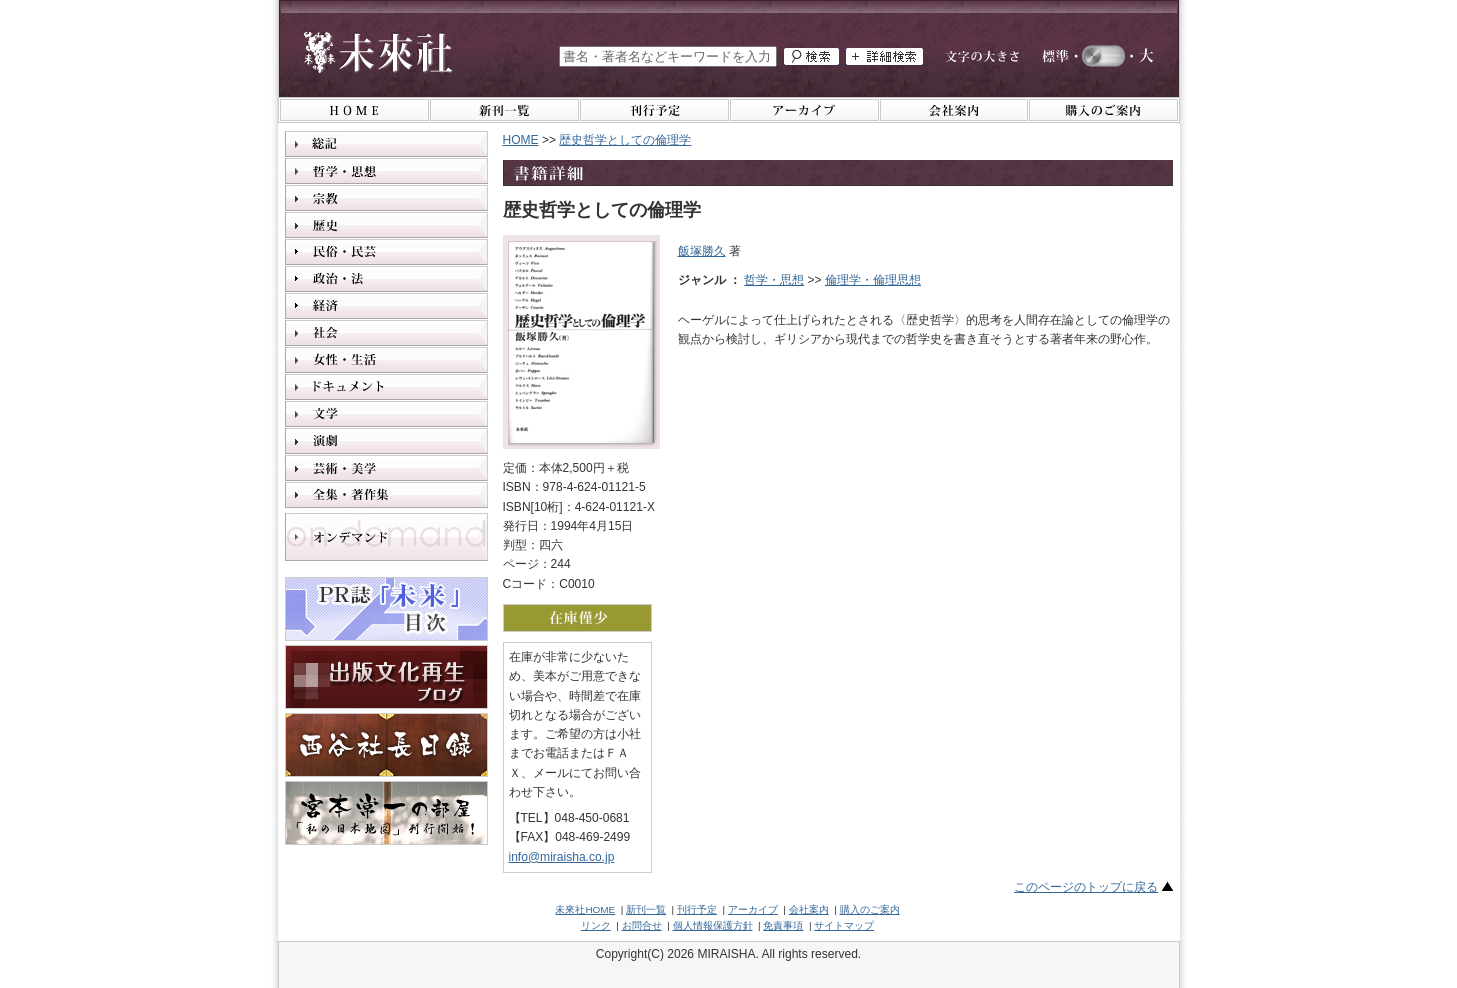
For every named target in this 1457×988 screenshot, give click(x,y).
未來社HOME (585, 909)
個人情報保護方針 (713, 925)
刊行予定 (697, 909)
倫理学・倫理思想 (873, 280)
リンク (596, 925)
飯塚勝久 (702, 251)
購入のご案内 (870, 909)
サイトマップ (844, 925)
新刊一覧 (646, 909)
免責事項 (783, 925)
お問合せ (642, 925)
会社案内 (809, 909)
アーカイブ (753, 909)
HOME (521, 140)
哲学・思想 (774, 280)
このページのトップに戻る (1086, 887)
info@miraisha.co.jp (562, 857)
